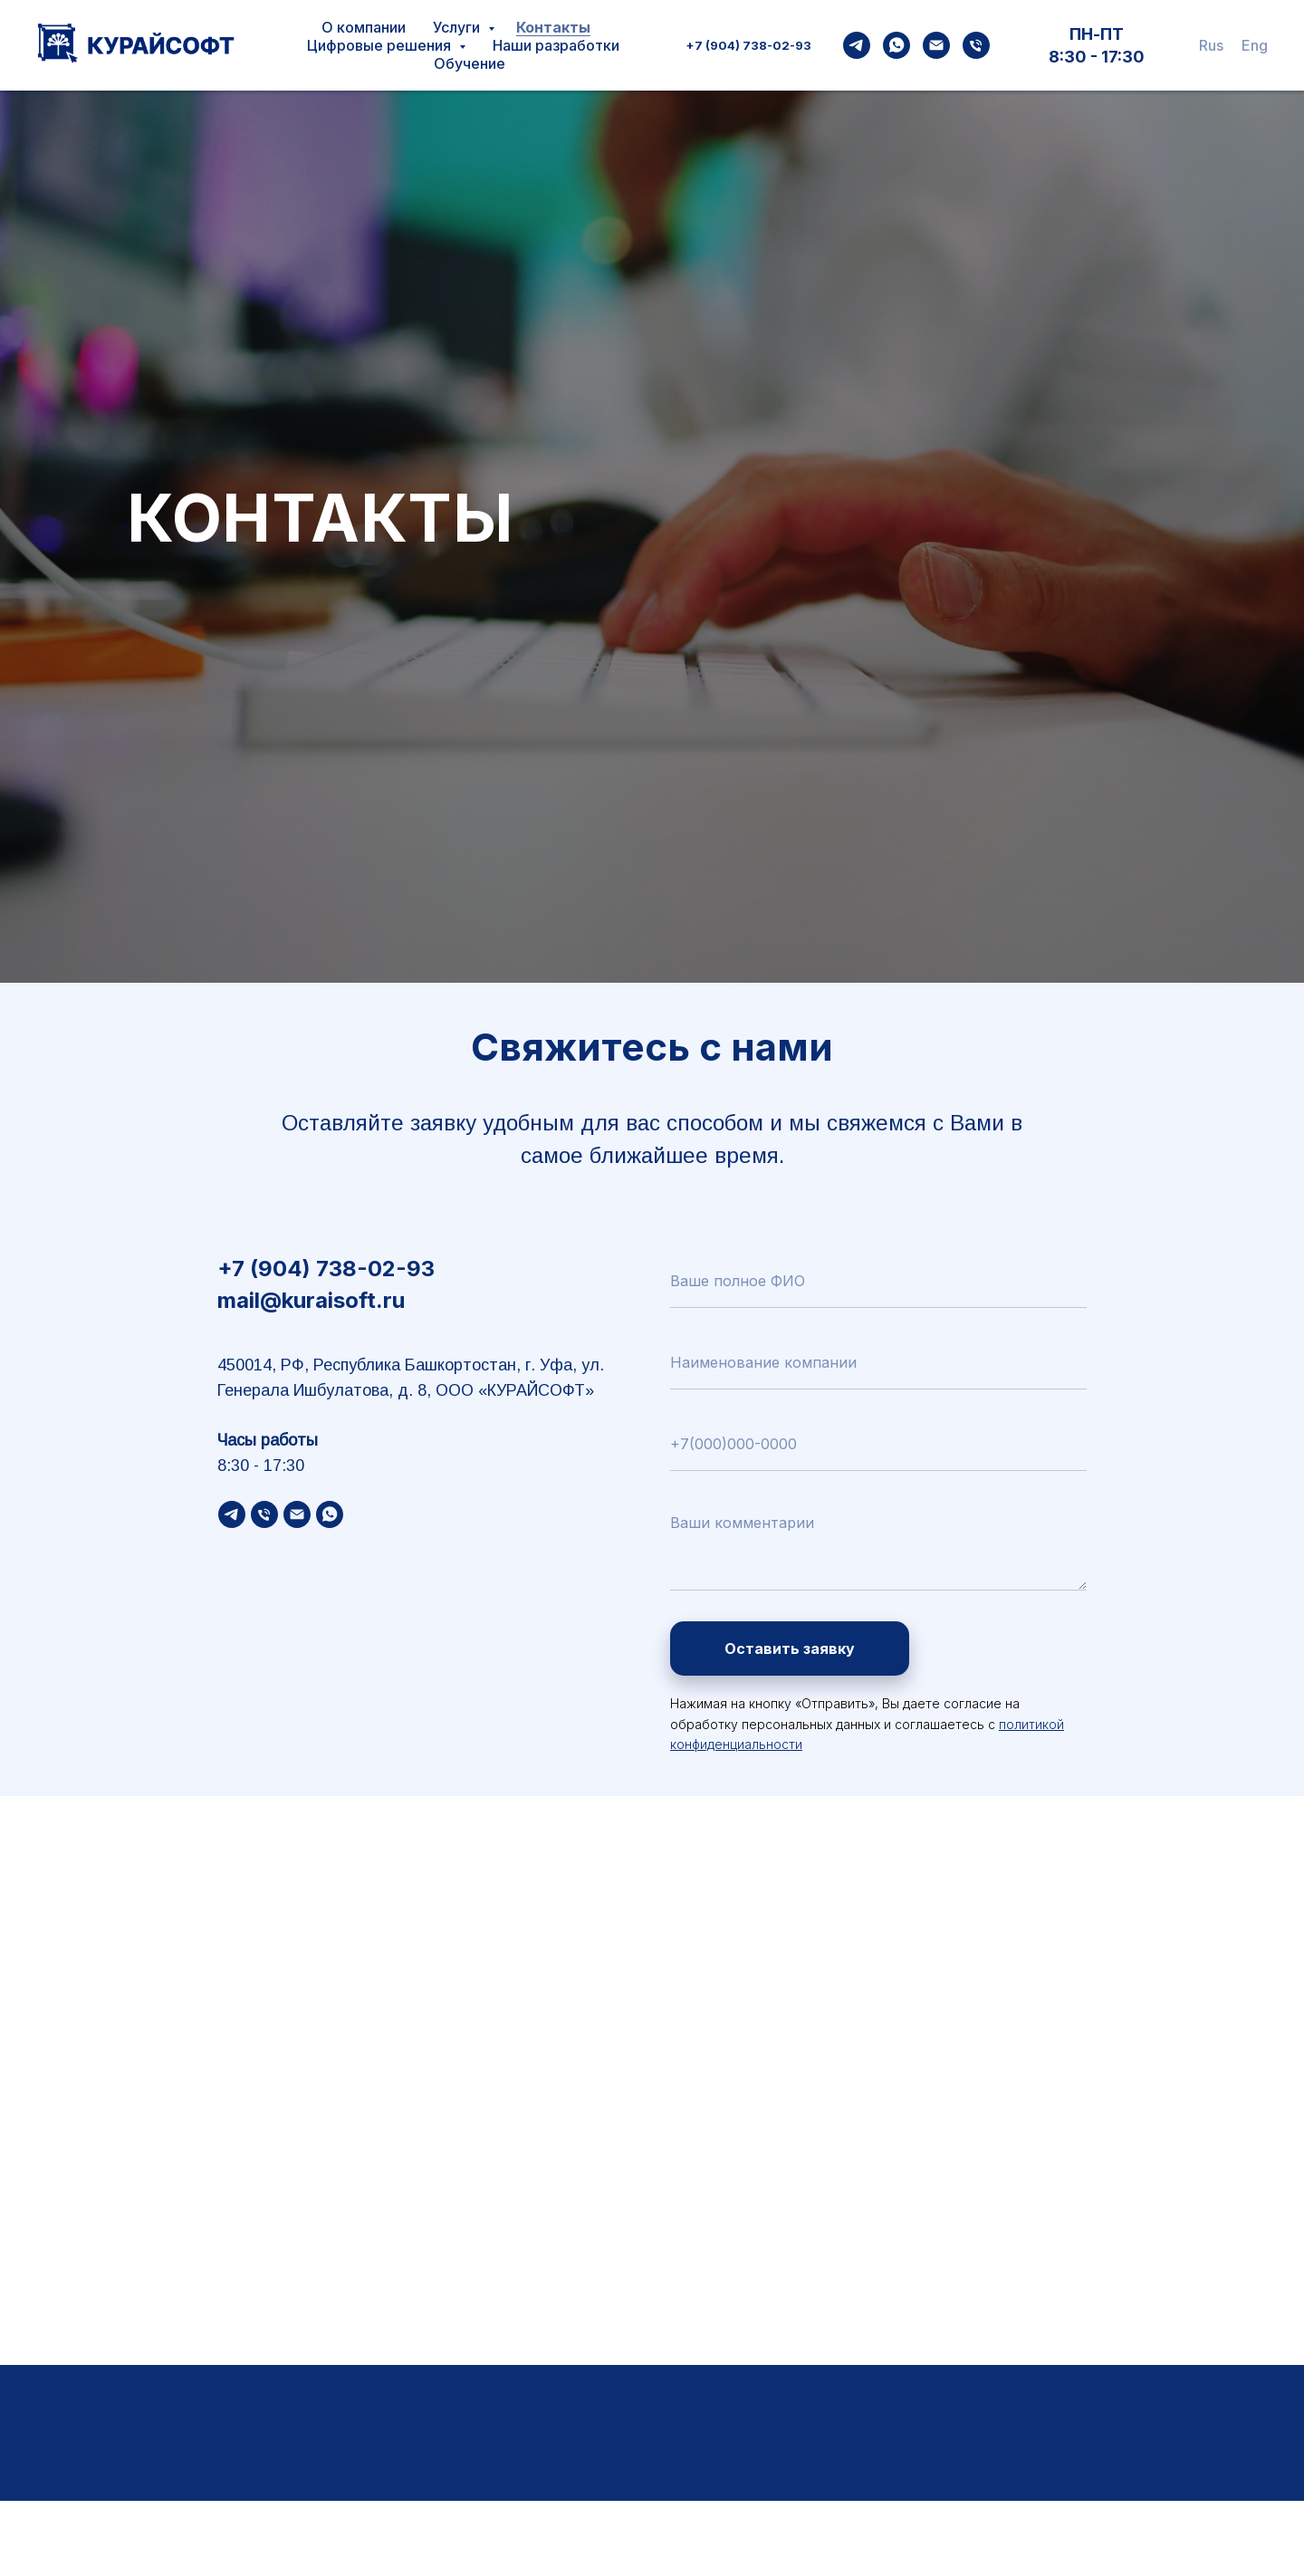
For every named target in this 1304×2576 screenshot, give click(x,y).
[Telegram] (856, 45)
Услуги (458, 27)
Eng (1255, 45)
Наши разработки (556, 45)
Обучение (469, 63)
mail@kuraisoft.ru (311, 1300)
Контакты (553, 27)
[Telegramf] (231, 1514)
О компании (363, 27)
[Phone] (976, 45)
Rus (1211, 45)
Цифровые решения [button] (381, 45)
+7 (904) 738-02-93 (748, 45)
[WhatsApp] (896, 45)
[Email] (936, 45)
